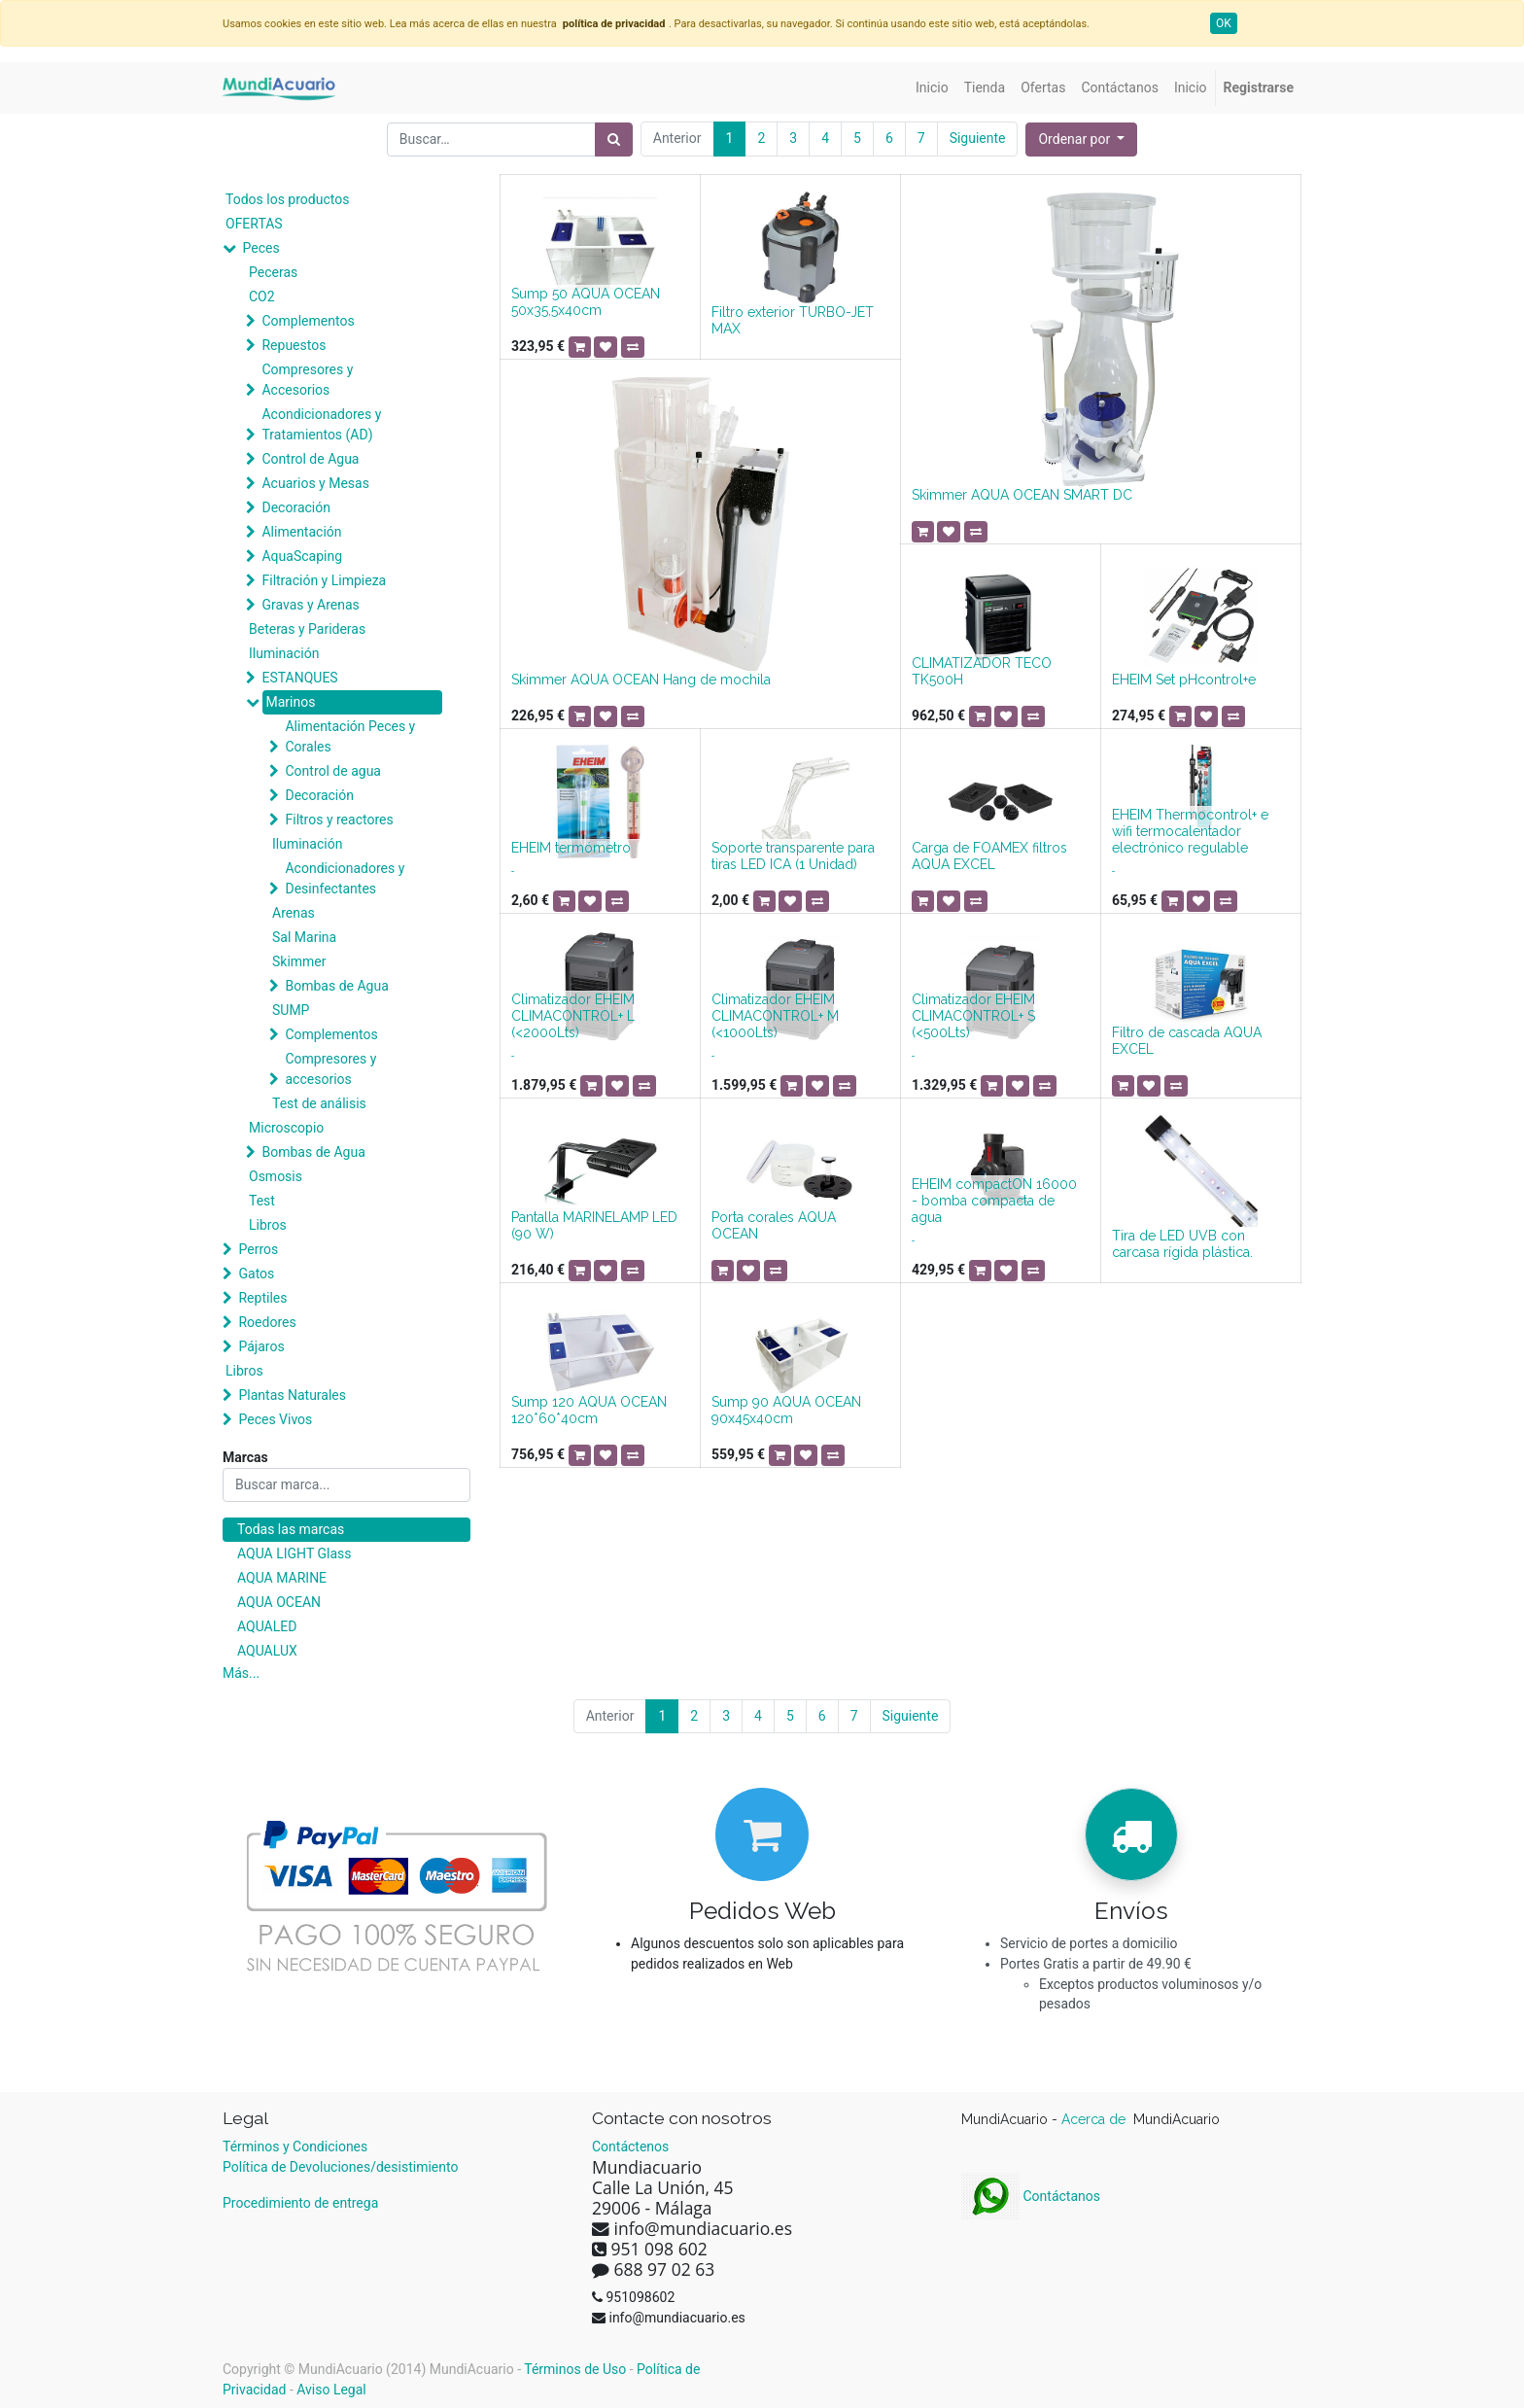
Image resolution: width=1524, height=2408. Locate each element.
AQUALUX (267, 1650)
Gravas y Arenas (310, 604)
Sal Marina (304, 937)
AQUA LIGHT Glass (294, 1553)
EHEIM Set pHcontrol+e (1184, 679)
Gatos (256, 1273)
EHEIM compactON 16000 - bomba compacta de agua (994, 1200)
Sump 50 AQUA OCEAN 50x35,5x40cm (585, 302)
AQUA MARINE (282, 1578)
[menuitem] (932, 88)
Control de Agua (310, 459)
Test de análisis (319, 1103)
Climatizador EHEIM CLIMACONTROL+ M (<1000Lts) (775, 1016)
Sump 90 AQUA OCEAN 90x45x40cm (786, 1410)
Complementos (307, 321)
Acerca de (1095, 2119)
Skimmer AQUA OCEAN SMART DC (1022, 495)
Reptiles (262, 1298)
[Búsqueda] (614, 139)
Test (262, 1200)
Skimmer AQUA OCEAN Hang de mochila (641, 679)
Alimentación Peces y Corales (350, 736)
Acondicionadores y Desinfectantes (344, 878)
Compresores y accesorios (330, 1069)
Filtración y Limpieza (323, 580)
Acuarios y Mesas (314, 483)
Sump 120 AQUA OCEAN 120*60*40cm (589, 1410)
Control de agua (332, 771)
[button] (1081, 139)
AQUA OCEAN (279, 1602)
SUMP (290, 1010)
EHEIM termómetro (571, 847)
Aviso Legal (331, 2389)
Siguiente (978, 138)
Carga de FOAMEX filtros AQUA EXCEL (989, 856)
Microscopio (286, 1127)
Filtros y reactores (339, 819)
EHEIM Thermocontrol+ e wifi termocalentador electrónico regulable (1190, 831)
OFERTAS (254, 223)
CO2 (262, 296)
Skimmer (299, 961)
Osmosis (275, 1176)
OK (1223, 23)
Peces (260, 248)
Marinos (290, 702)
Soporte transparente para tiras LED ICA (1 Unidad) (793, 856)
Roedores (266, 1322)
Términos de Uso (575, 2369)
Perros (258, 1249)
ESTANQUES (299, 677)
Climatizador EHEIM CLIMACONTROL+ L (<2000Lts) (573, 1016)
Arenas (293, 913)
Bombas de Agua (336, 986)
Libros (268, 1225)
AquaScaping (301, 556)
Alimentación (301, 532)
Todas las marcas (290, 1529)
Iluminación (284, 653)
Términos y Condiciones (295, 2146)
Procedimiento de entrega (300, 2203)
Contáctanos (1030, 2196)
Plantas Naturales (292, 1395)
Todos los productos (287, 199)
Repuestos (293, 345)
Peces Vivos (275, 1419)
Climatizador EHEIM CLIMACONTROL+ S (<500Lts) (973, 1016)
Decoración (295, 507)
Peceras (273, 272)
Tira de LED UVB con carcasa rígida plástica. (1182, 1244)
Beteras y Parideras (307, 629)
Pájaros (261, 1346)
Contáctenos (630, 2146)
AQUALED (266, 1626)
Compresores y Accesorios (307, 380)
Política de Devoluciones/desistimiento (340, 2167)
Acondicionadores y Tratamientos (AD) (321, 424)
